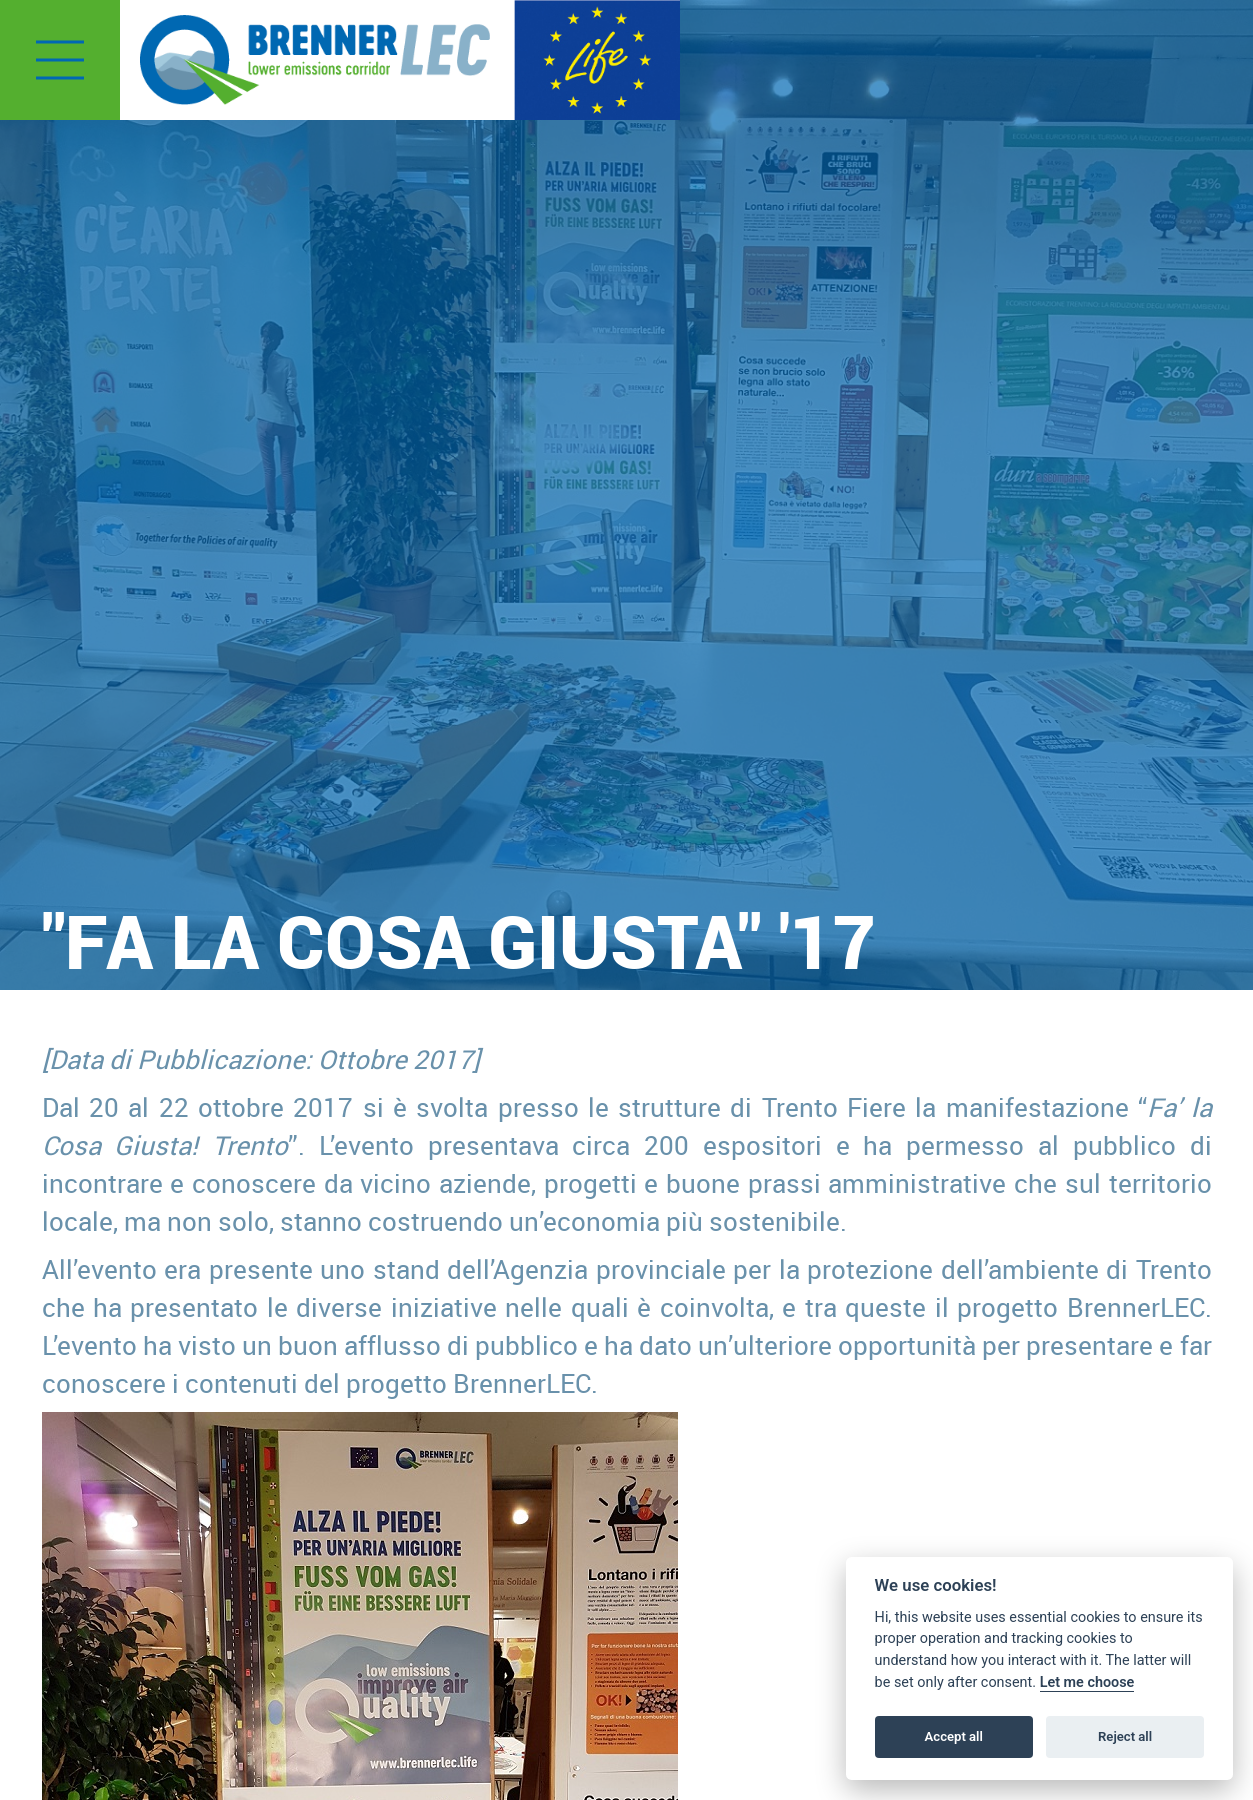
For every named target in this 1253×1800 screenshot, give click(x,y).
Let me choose (1087, 1682)
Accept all (954, 1736)
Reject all (1125, 1736)
